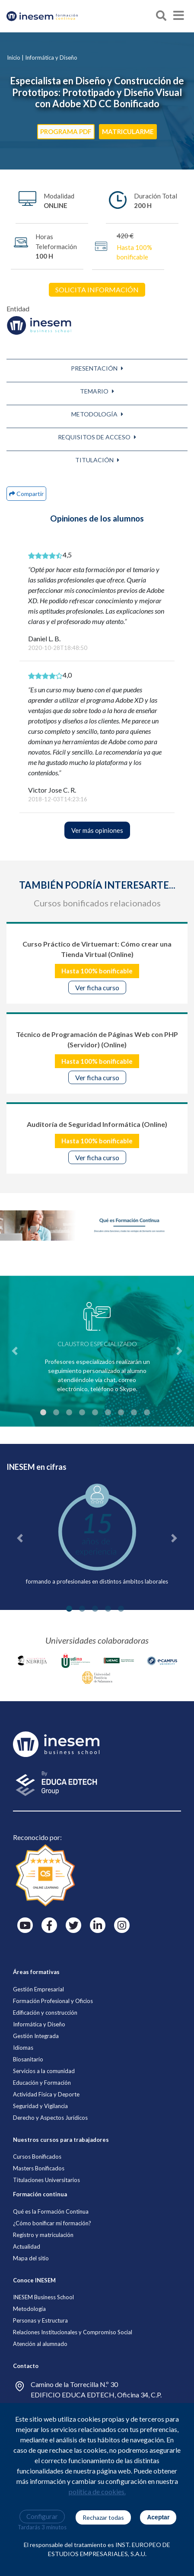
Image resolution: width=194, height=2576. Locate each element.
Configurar (42, 2516)
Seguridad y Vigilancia (40, 2105)
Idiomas (23, 2047)
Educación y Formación (42, 2082)
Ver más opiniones (97, 830)
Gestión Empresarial (38, 1989)
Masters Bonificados (38, 2168)
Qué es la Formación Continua (51, 2211)
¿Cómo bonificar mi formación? (52, 2223)
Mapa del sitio (31, 2258)
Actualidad (26, 2246)
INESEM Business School (43, 2297)
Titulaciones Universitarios (46, 2179)
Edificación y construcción (45, 2012)
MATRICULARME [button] (128, 131)
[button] (97, 368)
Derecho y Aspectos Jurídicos (50, 2117)
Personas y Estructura (40, 2320)
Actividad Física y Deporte (46, 2094)
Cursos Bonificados (37, 2156)
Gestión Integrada (36, 2035)
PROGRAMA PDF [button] (66, 131)
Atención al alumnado (40, 2343)
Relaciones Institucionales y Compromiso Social (72, 2332)
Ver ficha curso (97, 987)
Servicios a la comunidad (44, 2070)
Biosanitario (28, 2059)
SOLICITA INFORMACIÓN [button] (97, 289)
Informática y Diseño (51, 57)
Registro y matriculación (43, 2234)
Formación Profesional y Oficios (53, 2000)
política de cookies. (97, 2491)
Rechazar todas (103, 2517)
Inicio (13, 57)
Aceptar (158, 2517)
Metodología (29, 2308)
